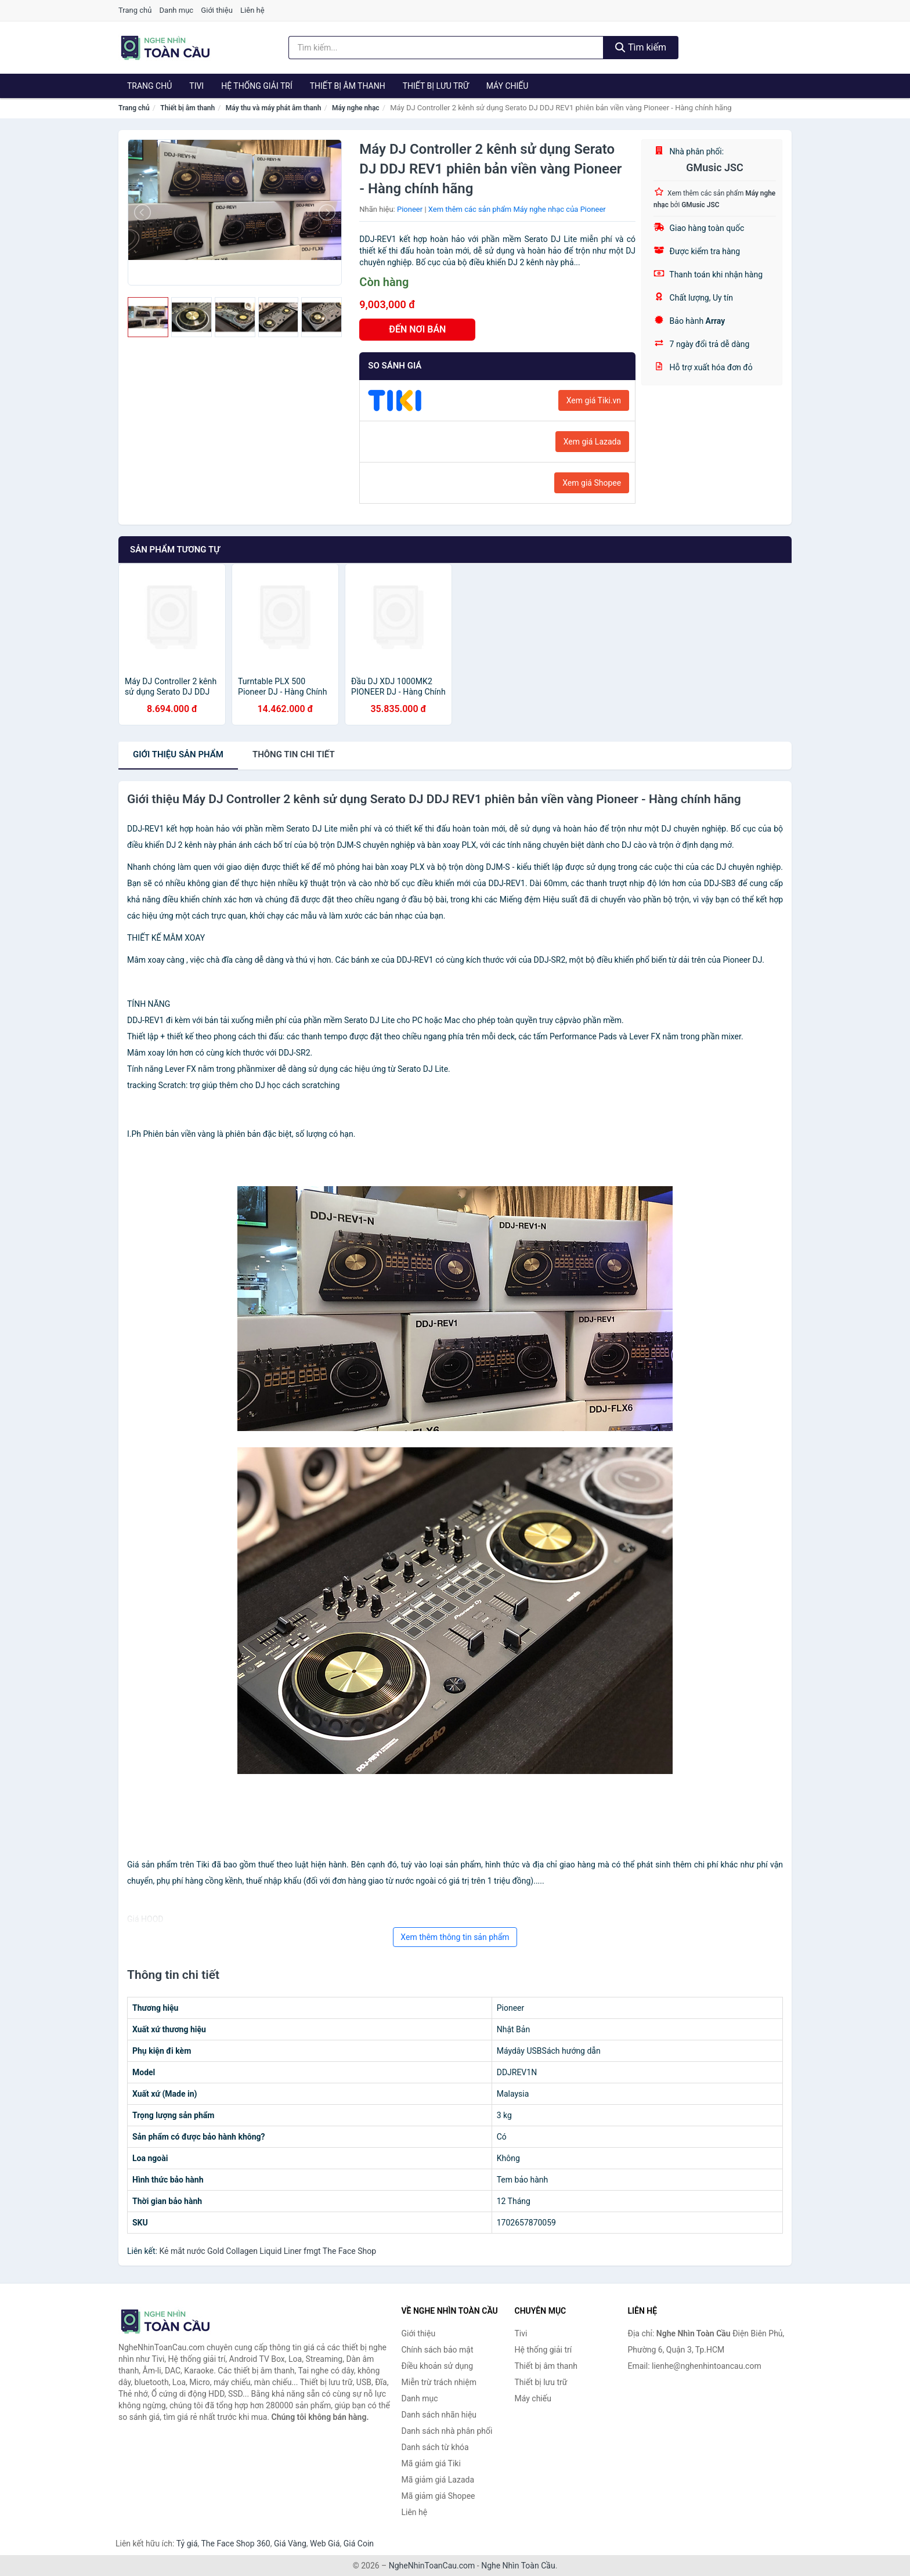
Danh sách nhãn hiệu (439, 2414)
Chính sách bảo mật (438, 2349)
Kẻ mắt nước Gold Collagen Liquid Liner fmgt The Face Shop (267, 2251)
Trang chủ (134, 10)
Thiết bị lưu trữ (436, 86)
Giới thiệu (216, 10)
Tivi (196, 86)
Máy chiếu (507, 86)
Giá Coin (359, 2543)
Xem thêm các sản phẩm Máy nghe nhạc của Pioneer (517, 209)
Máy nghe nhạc (356, 108)
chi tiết (293, 754)
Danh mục (177, 10)
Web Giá (325, 2543)
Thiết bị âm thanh (347, 86)
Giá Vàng (290, 2543)
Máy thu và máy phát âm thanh (274, 108)
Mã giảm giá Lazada (438, 2479)
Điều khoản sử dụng (438, 2366)
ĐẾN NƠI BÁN (417, 329)
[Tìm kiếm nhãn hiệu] (446, 47)
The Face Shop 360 (235, 2543)
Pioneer (410, 209)
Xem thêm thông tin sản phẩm (454, 1937)
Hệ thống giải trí (256, 86)
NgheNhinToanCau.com (432, 2565)
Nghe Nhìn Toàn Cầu (518, 2565)
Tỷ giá (187, 2543)
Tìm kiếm (640, 47)
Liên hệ (252, 10)
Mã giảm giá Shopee (438, 2496)
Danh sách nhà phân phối (447, 2431)
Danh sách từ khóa (435, 2447)
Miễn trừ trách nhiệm (439, 2382)
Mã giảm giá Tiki (431, 2463)
